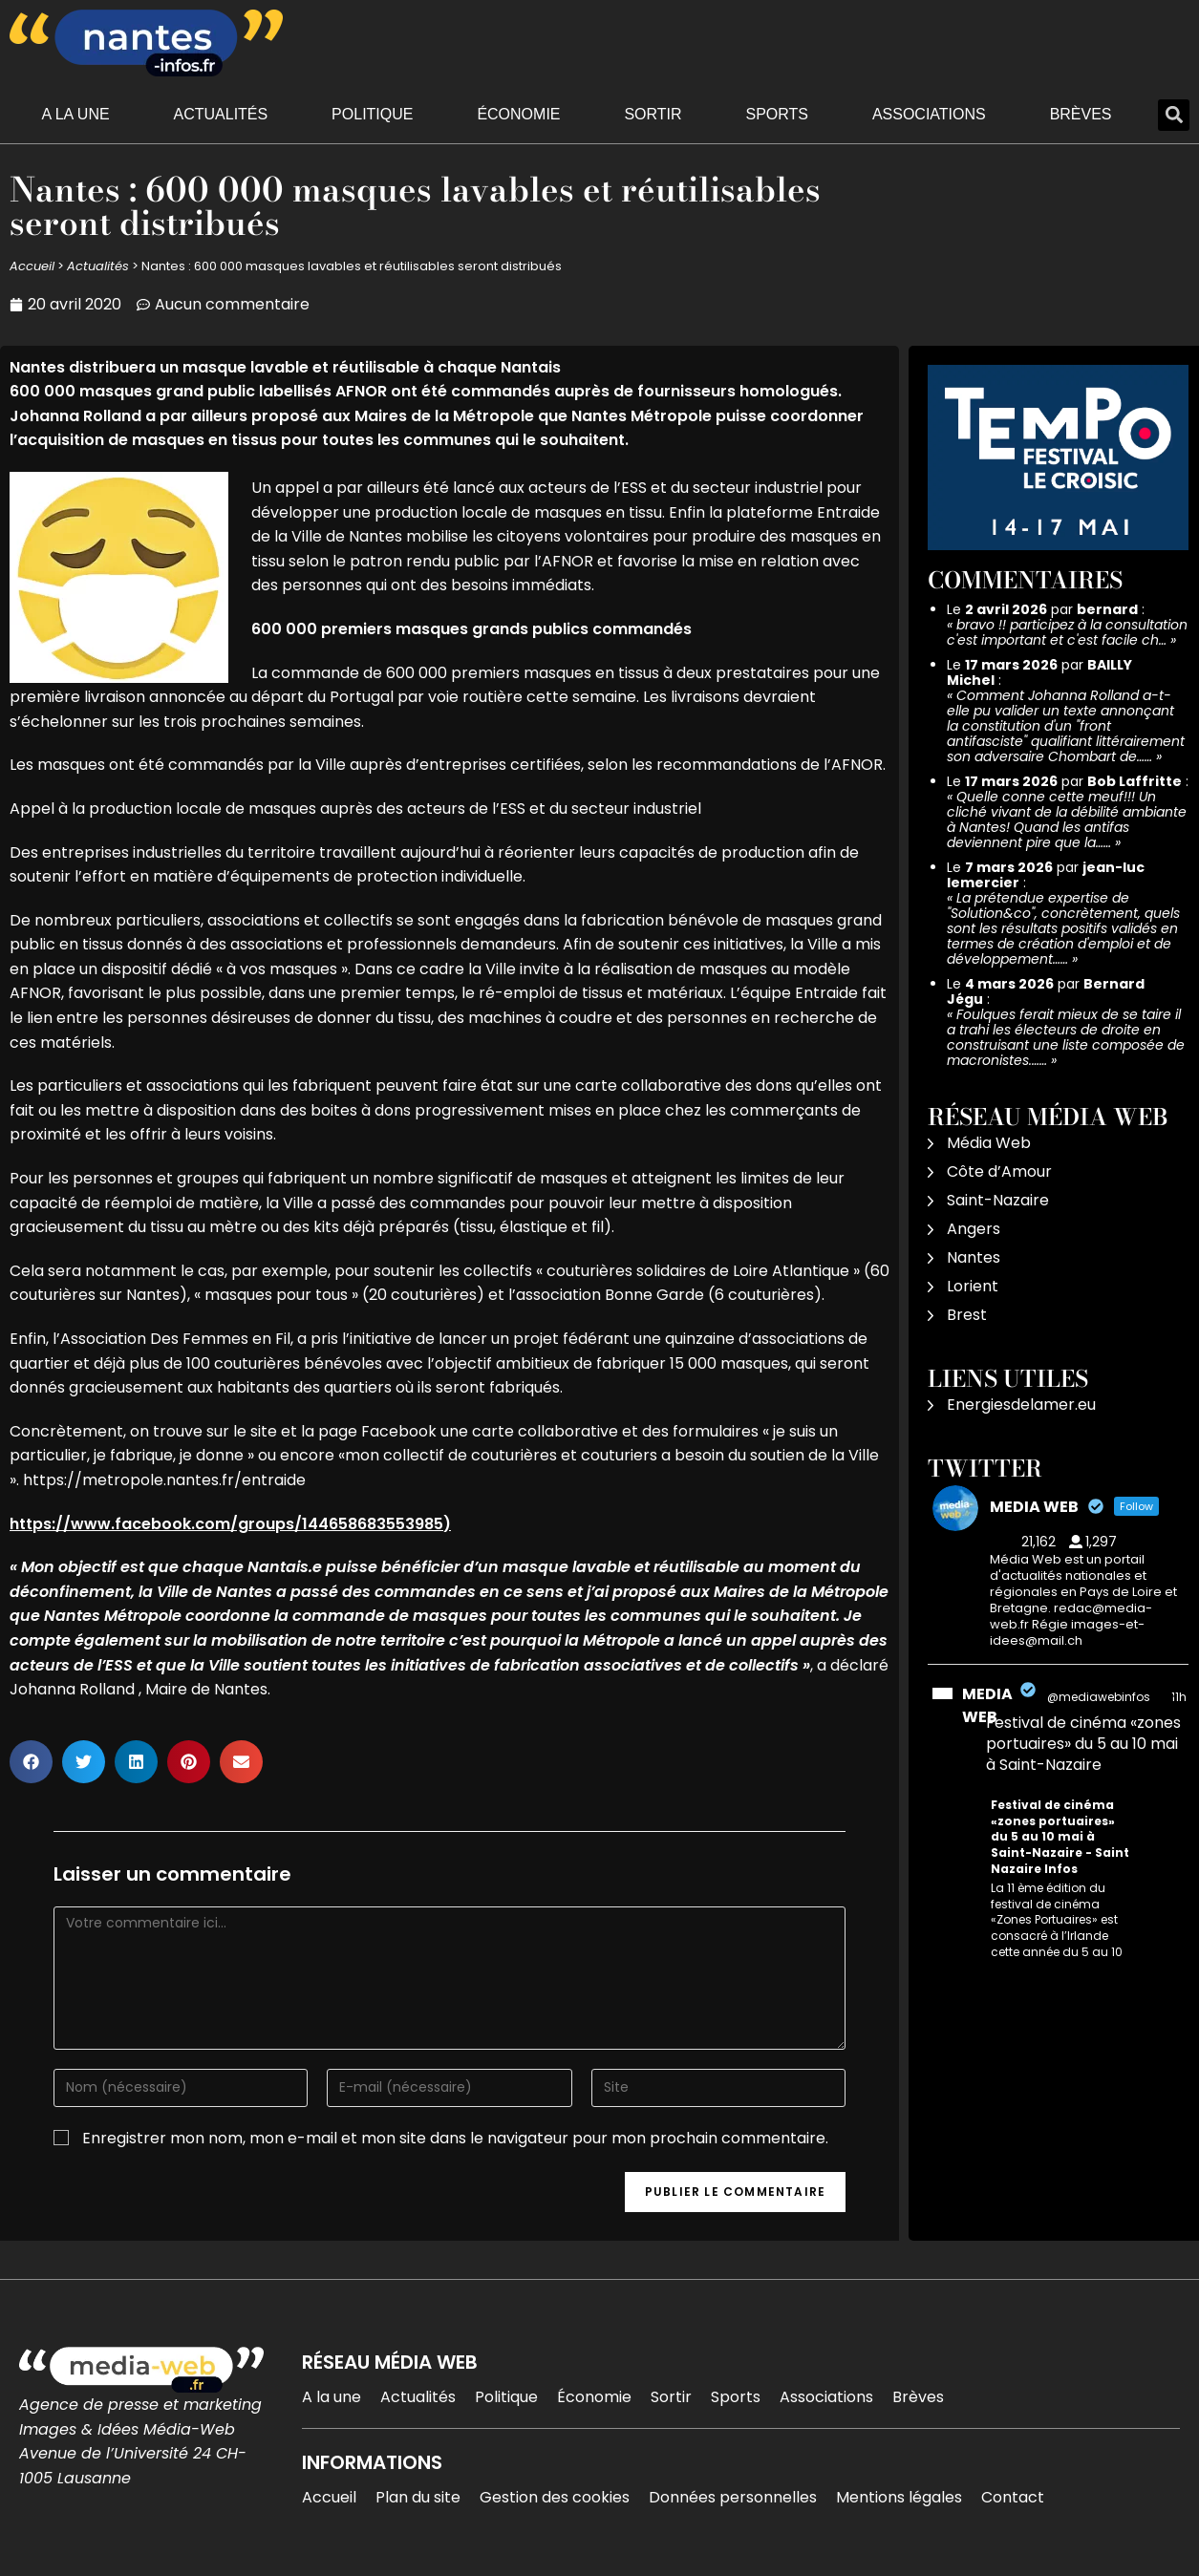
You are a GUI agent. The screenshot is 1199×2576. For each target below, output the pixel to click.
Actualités (221, 114)
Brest (967, 1315)
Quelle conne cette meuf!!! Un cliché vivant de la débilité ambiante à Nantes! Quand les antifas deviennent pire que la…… (1067, 819)
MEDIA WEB (987, 1705)
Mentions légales (899, 2497)
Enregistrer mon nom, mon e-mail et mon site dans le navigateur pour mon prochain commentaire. (455, 2138)
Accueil (32, 266)
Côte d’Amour (999, 1171)
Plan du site (417, 2497)
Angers (973, 1229)
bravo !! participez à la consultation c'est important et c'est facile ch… (1067, 632)
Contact (1012, 2497)
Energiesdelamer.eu (1021, 1405)
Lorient (972, 1286)
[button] (1173, 115)
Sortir (652, 114)
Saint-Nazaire (998, 1200)
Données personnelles (733, 2497)
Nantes (973, 1257)
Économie (518, 114)
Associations (929, 114)
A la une (75, 114)
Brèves (1081, 114)
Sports (776, 114)
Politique (372, 114)
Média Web (989, 1143)
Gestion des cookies (555, 2497)
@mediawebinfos (1098, 1697)
